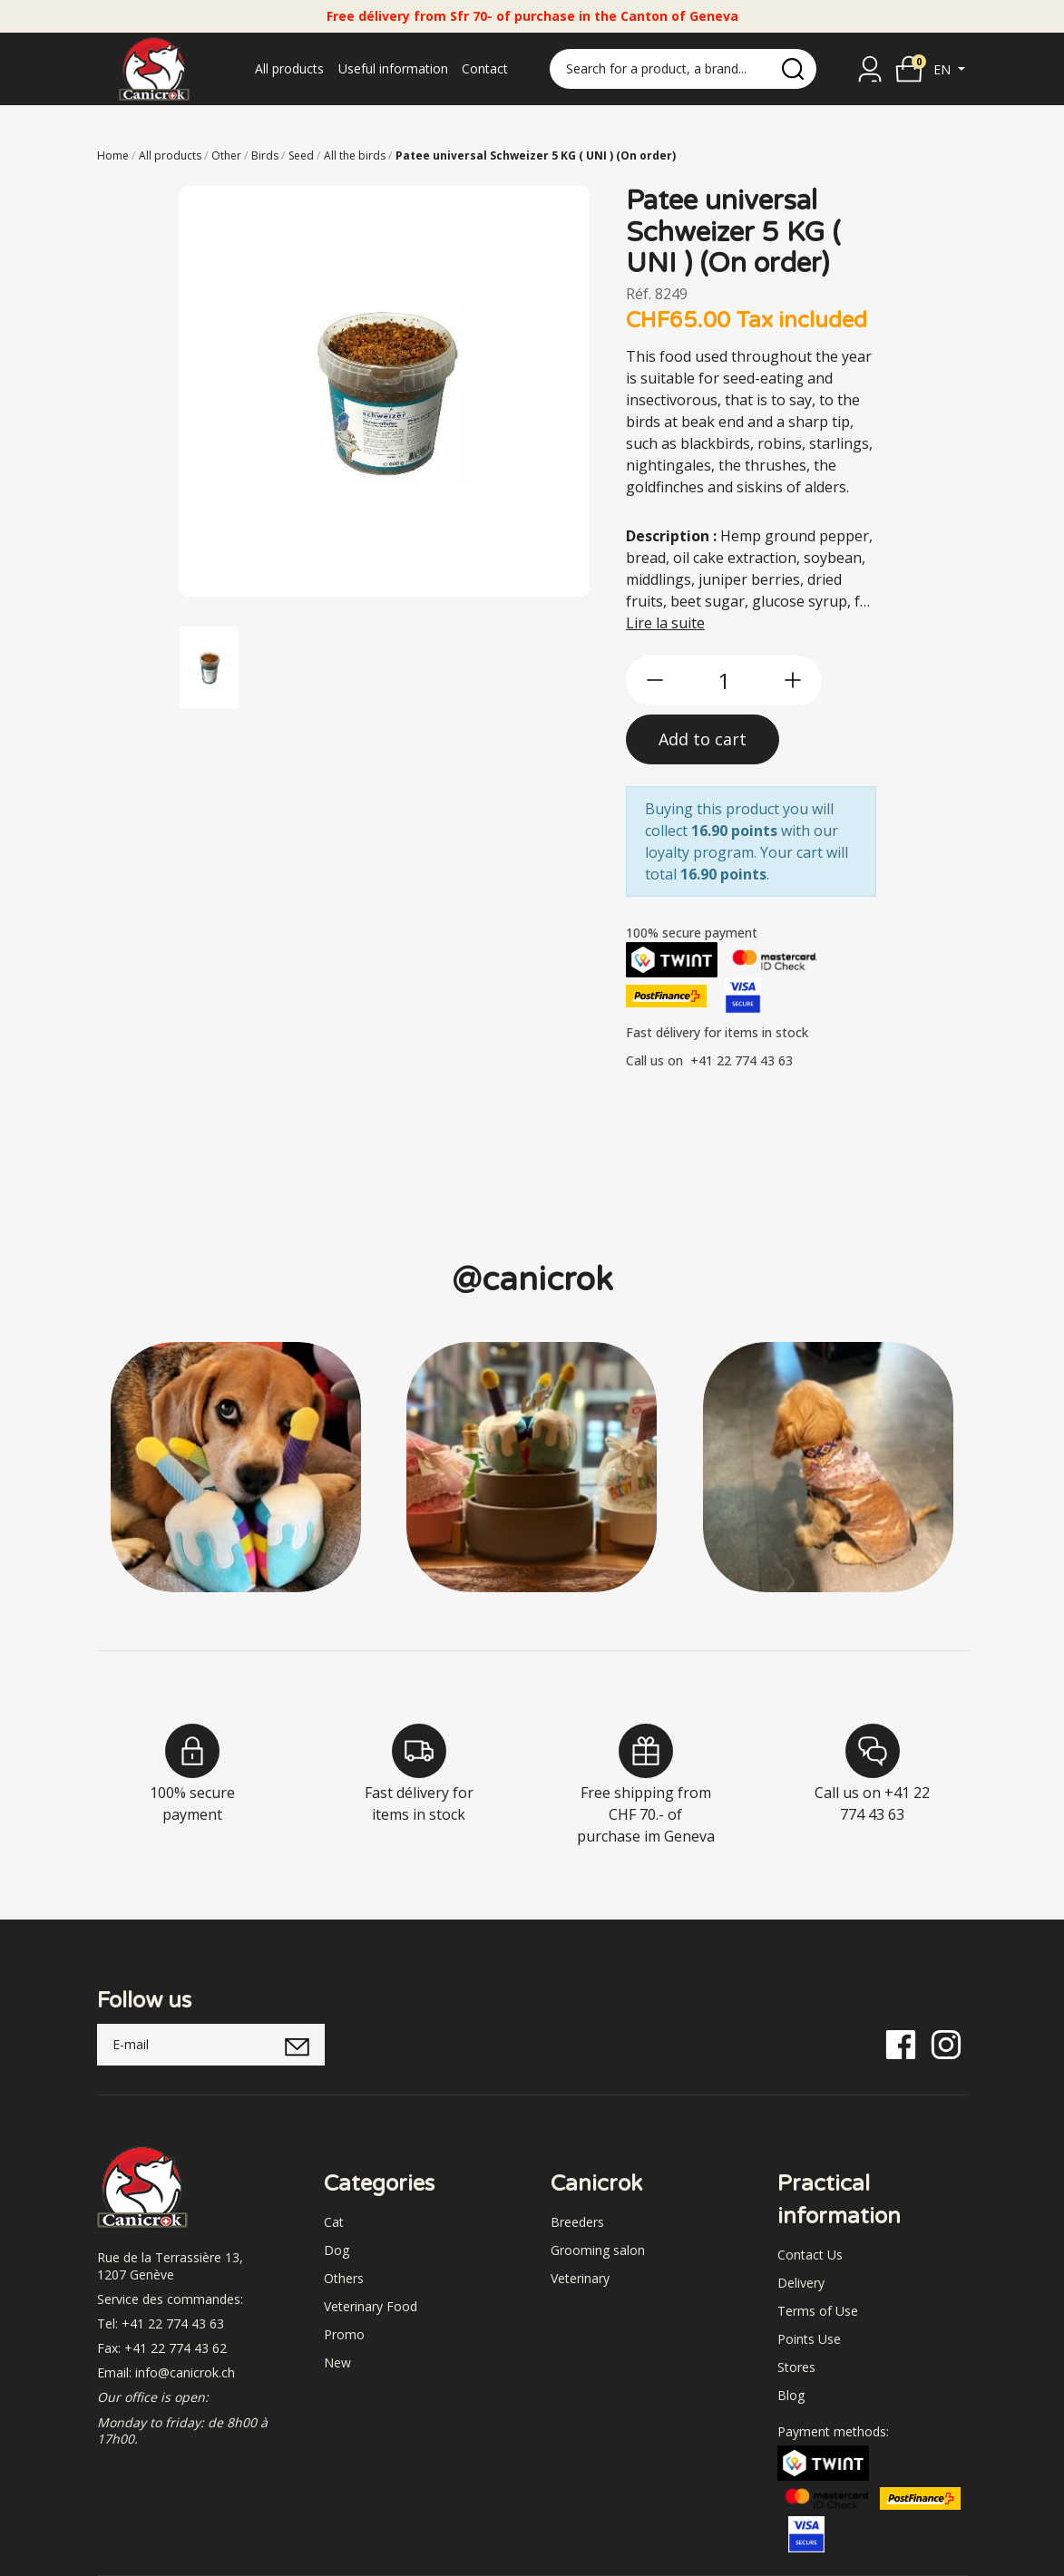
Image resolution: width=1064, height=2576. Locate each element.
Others (344, 2278)
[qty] (724, 680)
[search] (792, 69)
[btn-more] (793, 680)
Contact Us (810, 2254)
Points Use (809, 2339)
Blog (791, 2395)
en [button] (943, 69)
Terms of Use (817, 2310)
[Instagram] (946, 2043)
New (337, 2362)
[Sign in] (870, 69)
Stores (796, 2367)
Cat (334, 2222)
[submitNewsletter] (298, 2045)
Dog (336, 2250)
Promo (344, 2334)
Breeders (577, 2222)
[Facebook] (901, 2043)
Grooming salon (598, 2250)
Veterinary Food (370, 2306)
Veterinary (580, 2278)
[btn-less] (655, 680)
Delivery (801, 2282)
